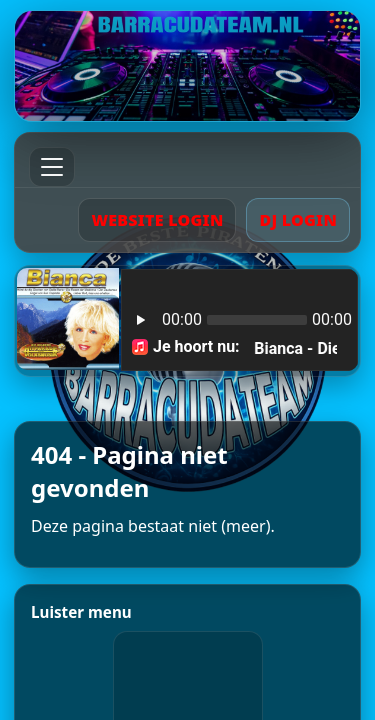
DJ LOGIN (298, 220)
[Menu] (52, 167)
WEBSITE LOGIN (157, 220)
